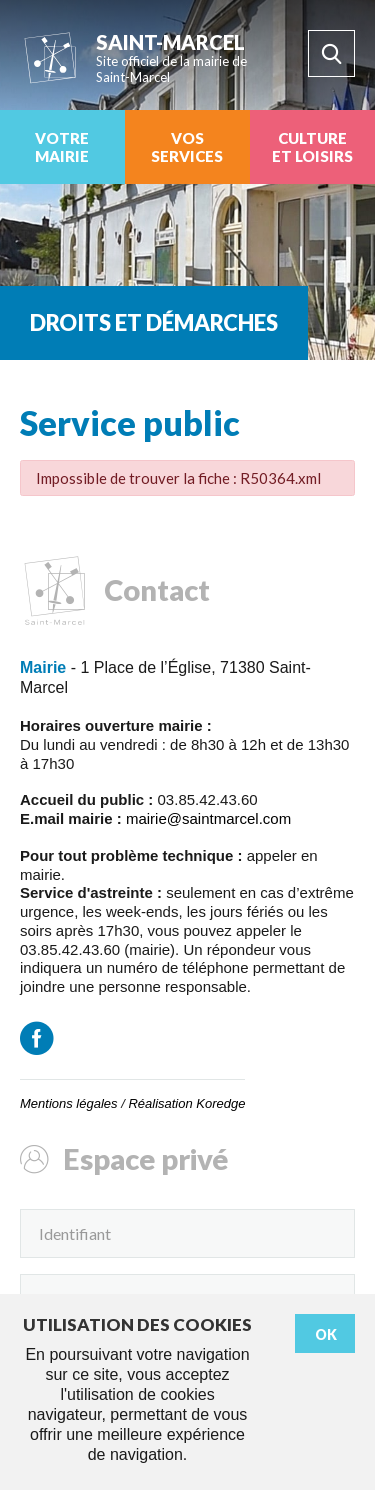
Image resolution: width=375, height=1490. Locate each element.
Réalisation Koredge (186, 1103)
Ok (326, 1334)
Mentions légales (69, 1103)
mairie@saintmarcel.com (208, 818)
